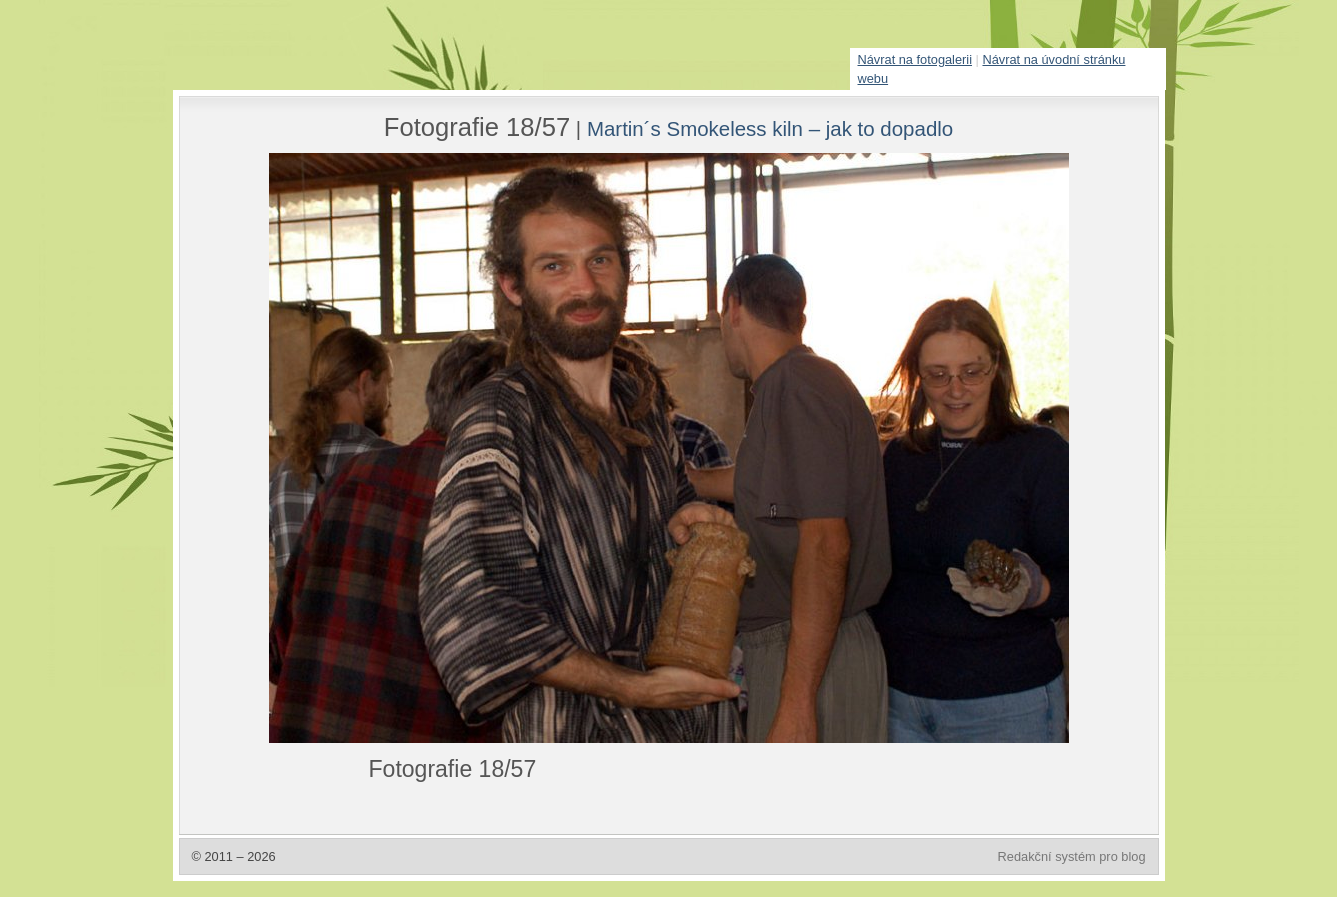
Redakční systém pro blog (1072, 856)
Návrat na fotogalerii (915, 59)
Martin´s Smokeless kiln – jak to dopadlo (770, 128)
